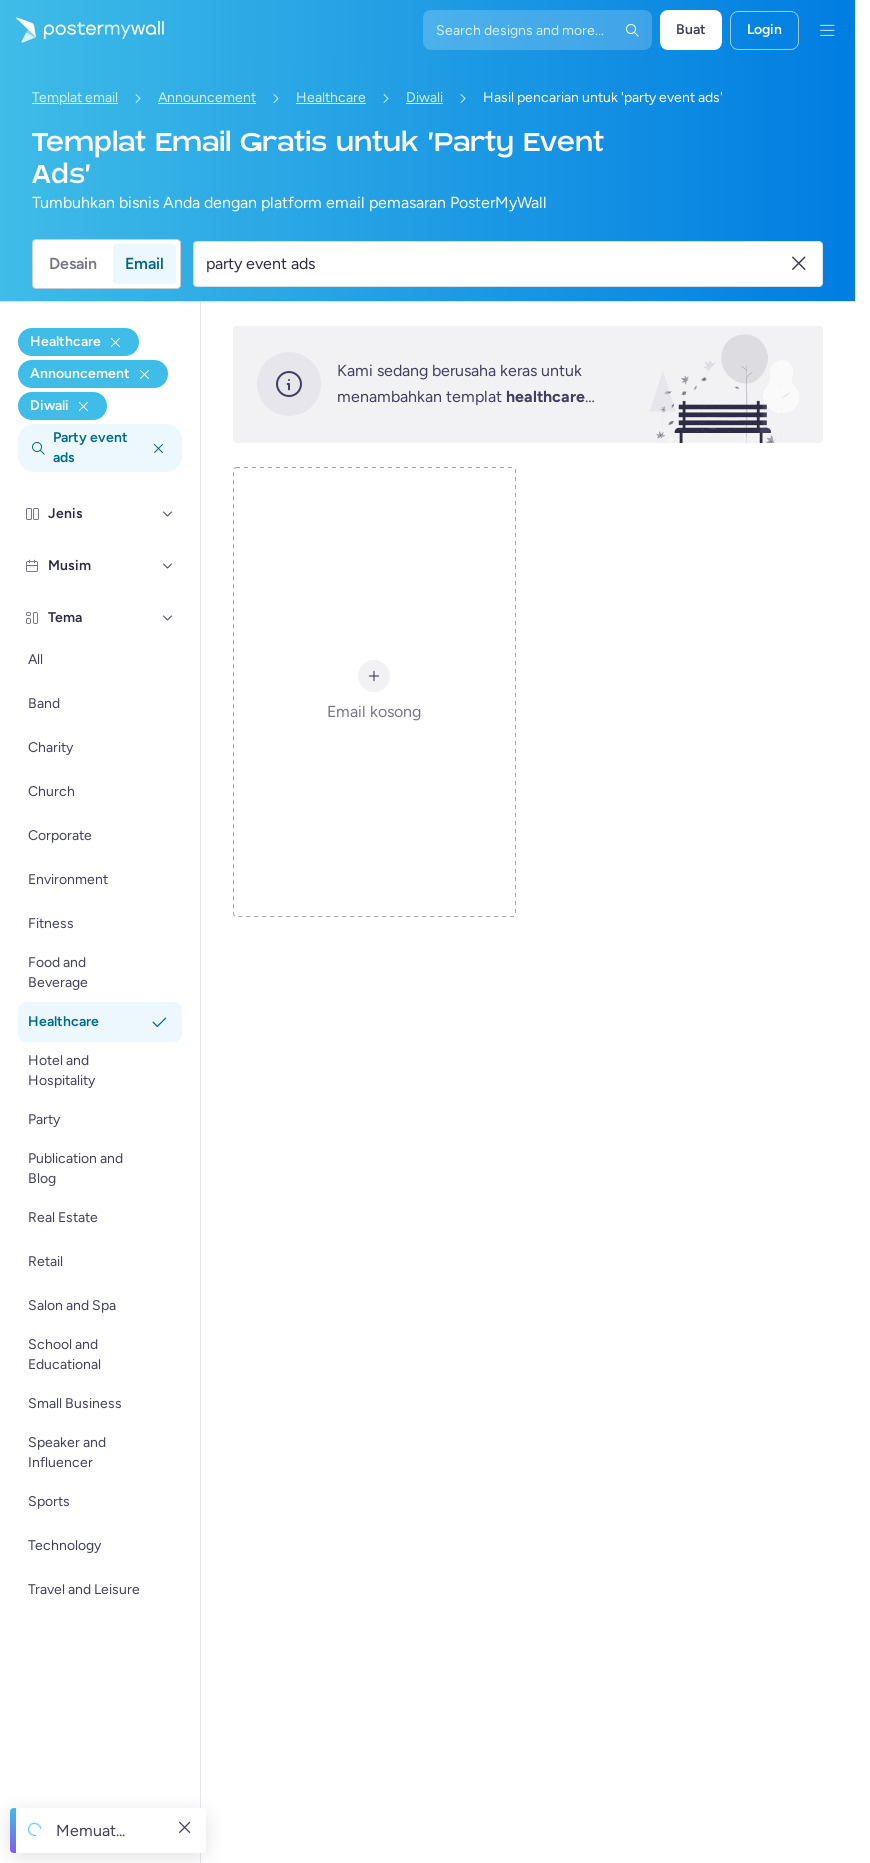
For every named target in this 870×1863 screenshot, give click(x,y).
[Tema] (168, 618)
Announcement (207, 97)
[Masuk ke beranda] (82, 30)
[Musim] (168, 566)
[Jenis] (168, 514)
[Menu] (827, 30)
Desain (73, 263)
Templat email (75, 97)
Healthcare (331, 97)
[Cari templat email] (496, 264)
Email (144, 263)
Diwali (424, 97)
